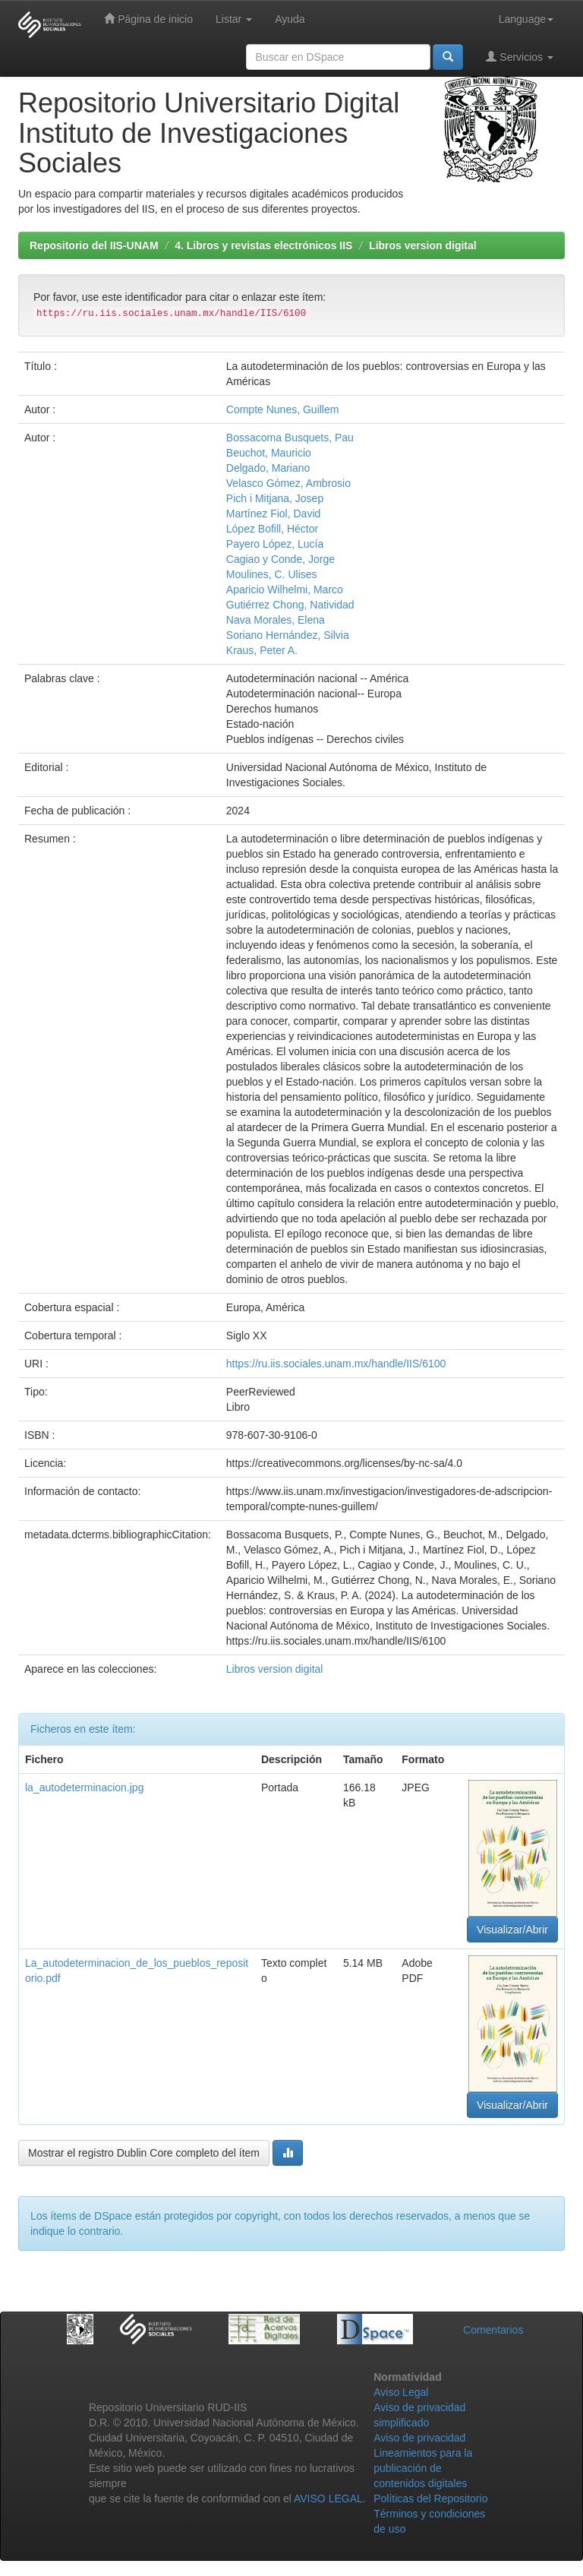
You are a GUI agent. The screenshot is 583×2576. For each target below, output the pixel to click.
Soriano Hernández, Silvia (287, 635)
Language (526, 19)
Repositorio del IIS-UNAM (94, 245)
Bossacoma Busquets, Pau (290, 437)
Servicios (519, 56)
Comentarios (493, 2330)
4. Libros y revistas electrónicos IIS (263, 245)
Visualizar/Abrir (512, 1929)
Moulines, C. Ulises (271, 574)
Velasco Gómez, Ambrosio (288, 483)
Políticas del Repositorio (430, 2498)
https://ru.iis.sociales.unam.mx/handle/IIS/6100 (336, 1364)
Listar (234, 19)
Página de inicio (148, 18)
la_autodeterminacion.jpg (84, 1787)
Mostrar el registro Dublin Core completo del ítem (144, 2153)
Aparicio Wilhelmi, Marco (284, 589)
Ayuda (289, 19)
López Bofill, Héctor (272, 529)
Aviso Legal (400, 2392)
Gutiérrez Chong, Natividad (290, 605)
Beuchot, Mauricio (268, 453)
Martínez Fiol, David (273, 513)
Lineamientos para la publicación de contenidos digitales (422, 2468)
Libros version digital (423, 245)
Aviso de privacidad (419, 2438)
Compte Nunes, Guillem (282, 409)
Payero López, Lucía (274, 544)
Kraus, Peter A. (262, 650)
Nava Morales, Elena (275, 620)
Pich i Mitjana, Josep (274, 498)
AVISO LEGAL (328, 2498)
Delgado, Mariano (268, 468)
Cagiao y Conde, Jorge (280, 559)
